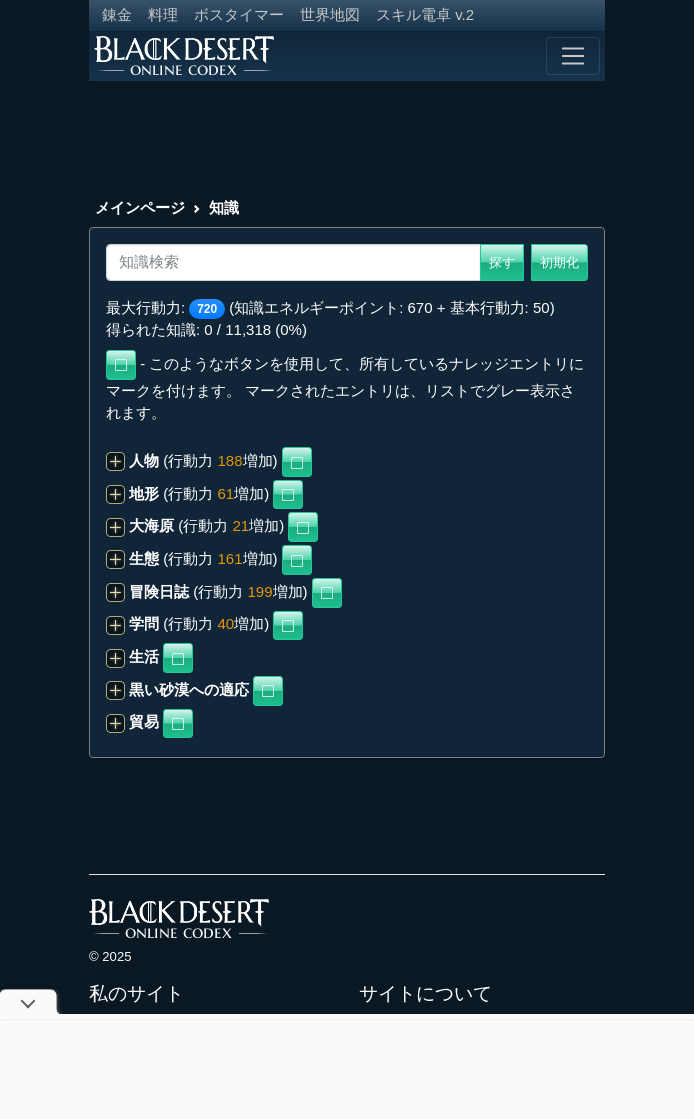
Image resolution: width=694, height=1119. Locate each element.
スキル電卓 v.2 (425, 14)
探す (502, 262)
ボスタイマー (239, 14)
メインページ (140, 207)
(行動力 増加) (192, 460)
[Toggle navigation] (573, 56)
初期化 (559, 262)
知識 (224, 207)
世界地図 (330, 14)
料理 (163, 14)
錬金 (117, 14)
